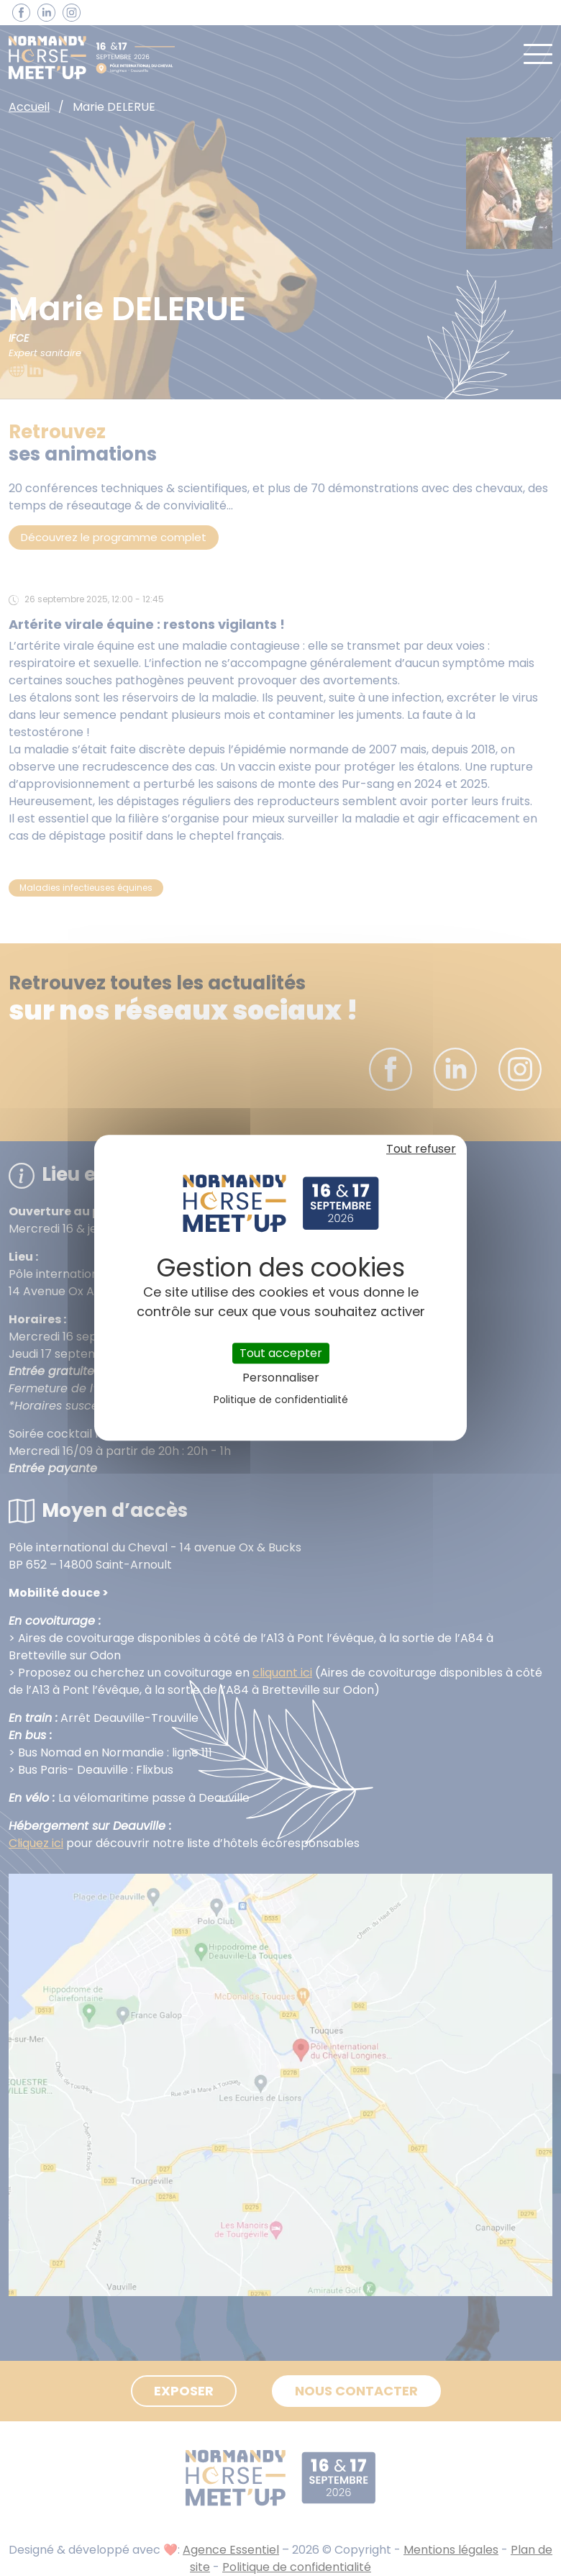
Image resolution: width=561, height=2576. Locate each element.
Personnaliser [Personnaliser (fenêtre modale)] (280, 1378)
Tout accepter (281, 1353)
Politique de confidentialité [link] (281, 1400)
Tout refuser (421, 1148)
